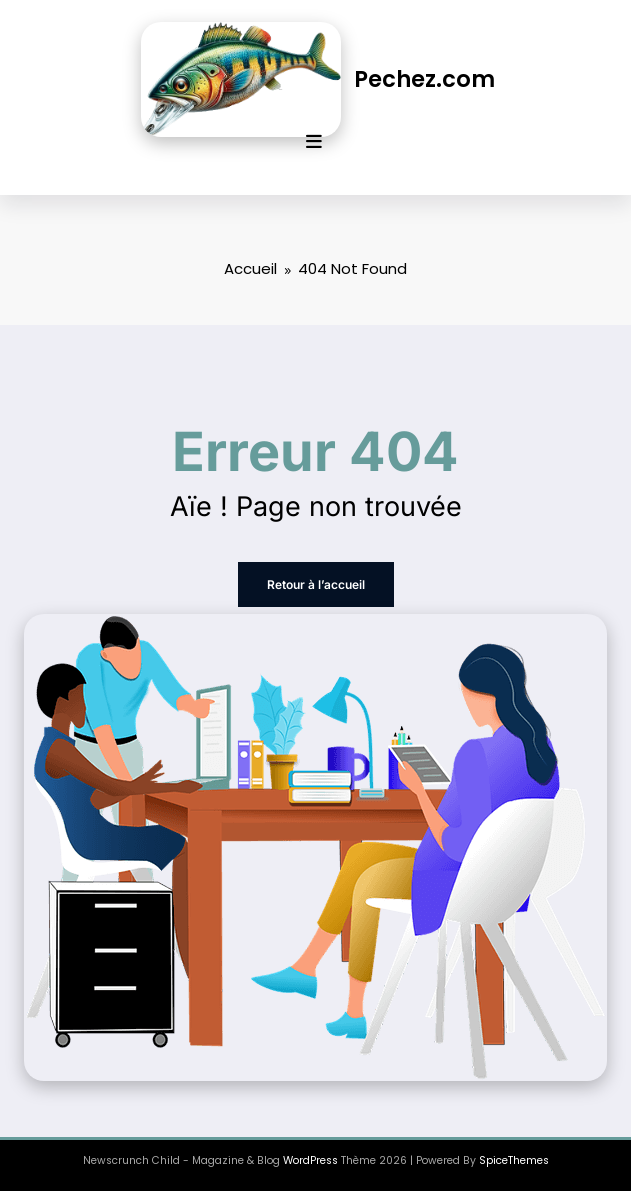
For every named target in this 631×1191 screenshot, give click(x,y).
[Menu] (314, 142)
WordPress (310, 1160)
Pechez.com (424, 79)
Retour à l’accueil (316, 584)
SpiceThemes (514, 1160)
